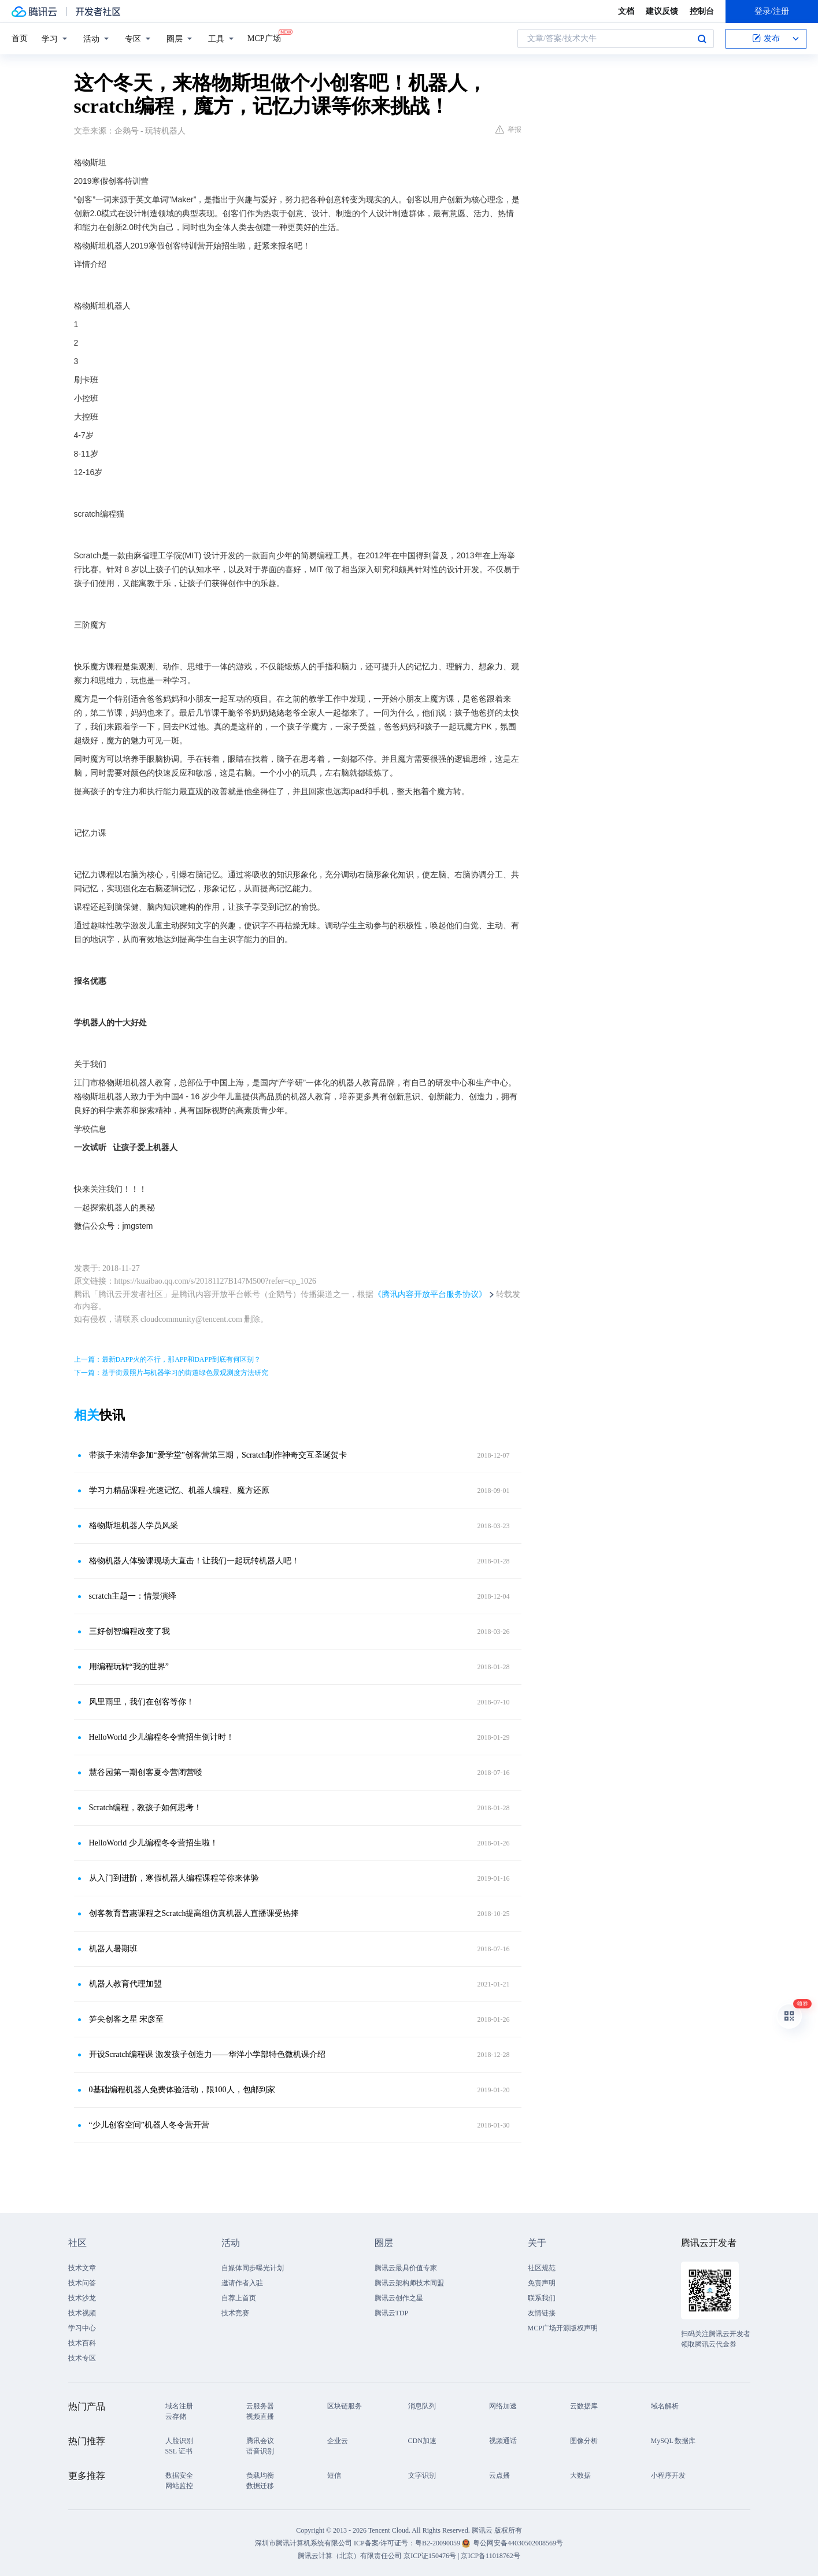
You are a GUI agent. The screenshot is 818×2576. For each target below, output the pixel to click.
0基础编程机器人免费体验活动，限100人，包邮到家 (182, 2089)
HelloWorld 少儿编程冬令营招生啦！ (153, 1843)
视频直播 (260, 2416)
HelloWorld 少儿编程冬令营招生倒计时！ (161, 1737)
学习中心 (82, 2328)
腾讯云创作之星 (399, 2298)
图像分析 (584, 2441)
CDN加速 (422, 2441)
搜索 (701, 38)
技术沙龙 (82, 2298)
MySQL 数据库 (673, 2441)
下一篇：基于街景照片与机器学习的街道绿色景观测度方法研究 (171, 1373)
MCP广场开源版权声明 (563, 2328)
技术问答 (82, 2283)
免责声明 (542, 2283)
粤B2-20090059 (438, 2543)
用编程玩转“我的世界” (129, 1666)
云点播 (499, 2475)
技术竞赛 (235, 2313)
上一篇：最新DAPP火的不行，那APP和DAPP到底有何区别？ (167, 1359)
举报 (508, 129)
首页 (20, 38)
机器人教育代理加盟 (125, 1984)
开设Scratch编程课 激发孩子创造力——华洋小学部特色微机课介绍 (207, 2054)
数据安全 (179, 2475)
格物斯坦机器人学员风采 (133, 1525)
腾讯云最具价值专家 (406, 2268)
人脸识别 (179, 2441)
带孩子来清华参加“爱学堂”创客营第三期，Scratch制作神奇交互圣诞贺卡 (218, 1455)
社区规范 (542, 2268)
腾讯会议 (260, 2441)
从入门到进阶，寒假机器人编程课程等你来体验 (174, 1878)
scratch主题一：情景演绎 (133, 1596)
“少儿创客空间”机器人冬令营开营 (149, 2125)
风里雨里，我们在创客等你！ (141, 1701)
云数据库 (584, 2406)
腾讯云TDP (392, 2313)
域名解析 (665, 2406)
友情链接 (542, 2313)
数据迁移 (260, 2486)
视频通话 (503, 2441)
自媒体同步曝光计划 (252, 2268)
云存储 (175, 2416)
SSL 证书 (179, 2451)
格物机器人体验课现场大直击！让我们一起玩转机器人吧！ (194, 1560)
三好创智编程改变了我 (129, 1631)
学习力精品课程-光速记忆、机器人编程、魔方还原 (179, 1490)
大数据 (580, 2475)
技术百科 (82, 2343)
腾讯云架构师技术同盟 (409, 2283)
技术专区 (82, 2358)
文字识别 (422, 2475)
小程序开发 (668, 2475)
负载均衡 (260, 2475)
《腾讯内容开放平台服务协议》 (430, 1294)
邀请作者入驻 (242, 2283)
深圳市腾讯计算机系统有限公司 (303, 2543)
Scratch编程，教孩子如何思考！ (145, 1807)
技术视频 (82, 2313)
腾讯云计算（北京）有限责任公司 (350, 2556)
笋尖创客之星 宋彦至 (126, 2019)
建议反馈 (662, 11)
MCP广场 (264, 37)
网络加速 (503, 2406)
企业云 (337, 2441)
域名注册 (179, 2406)
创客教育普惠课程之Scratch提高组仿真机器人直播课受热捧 (194, 1913)
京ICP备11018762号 (490, 2556)
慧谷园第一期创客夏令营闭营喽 (145, 1772)
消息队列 (422, 2406)
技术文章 (82, 2268)
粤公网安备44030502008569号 (518, 2543)
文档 (626, 11)
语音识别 (260, 2451)
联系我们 (542, 2298)
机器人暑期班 (113, 1948)
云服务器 (260, 2406)
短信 (334, 2475)
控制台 (702, 11)
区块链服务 (344, 2406)
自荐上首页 (238, 2298)
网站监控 (179, 2486)
